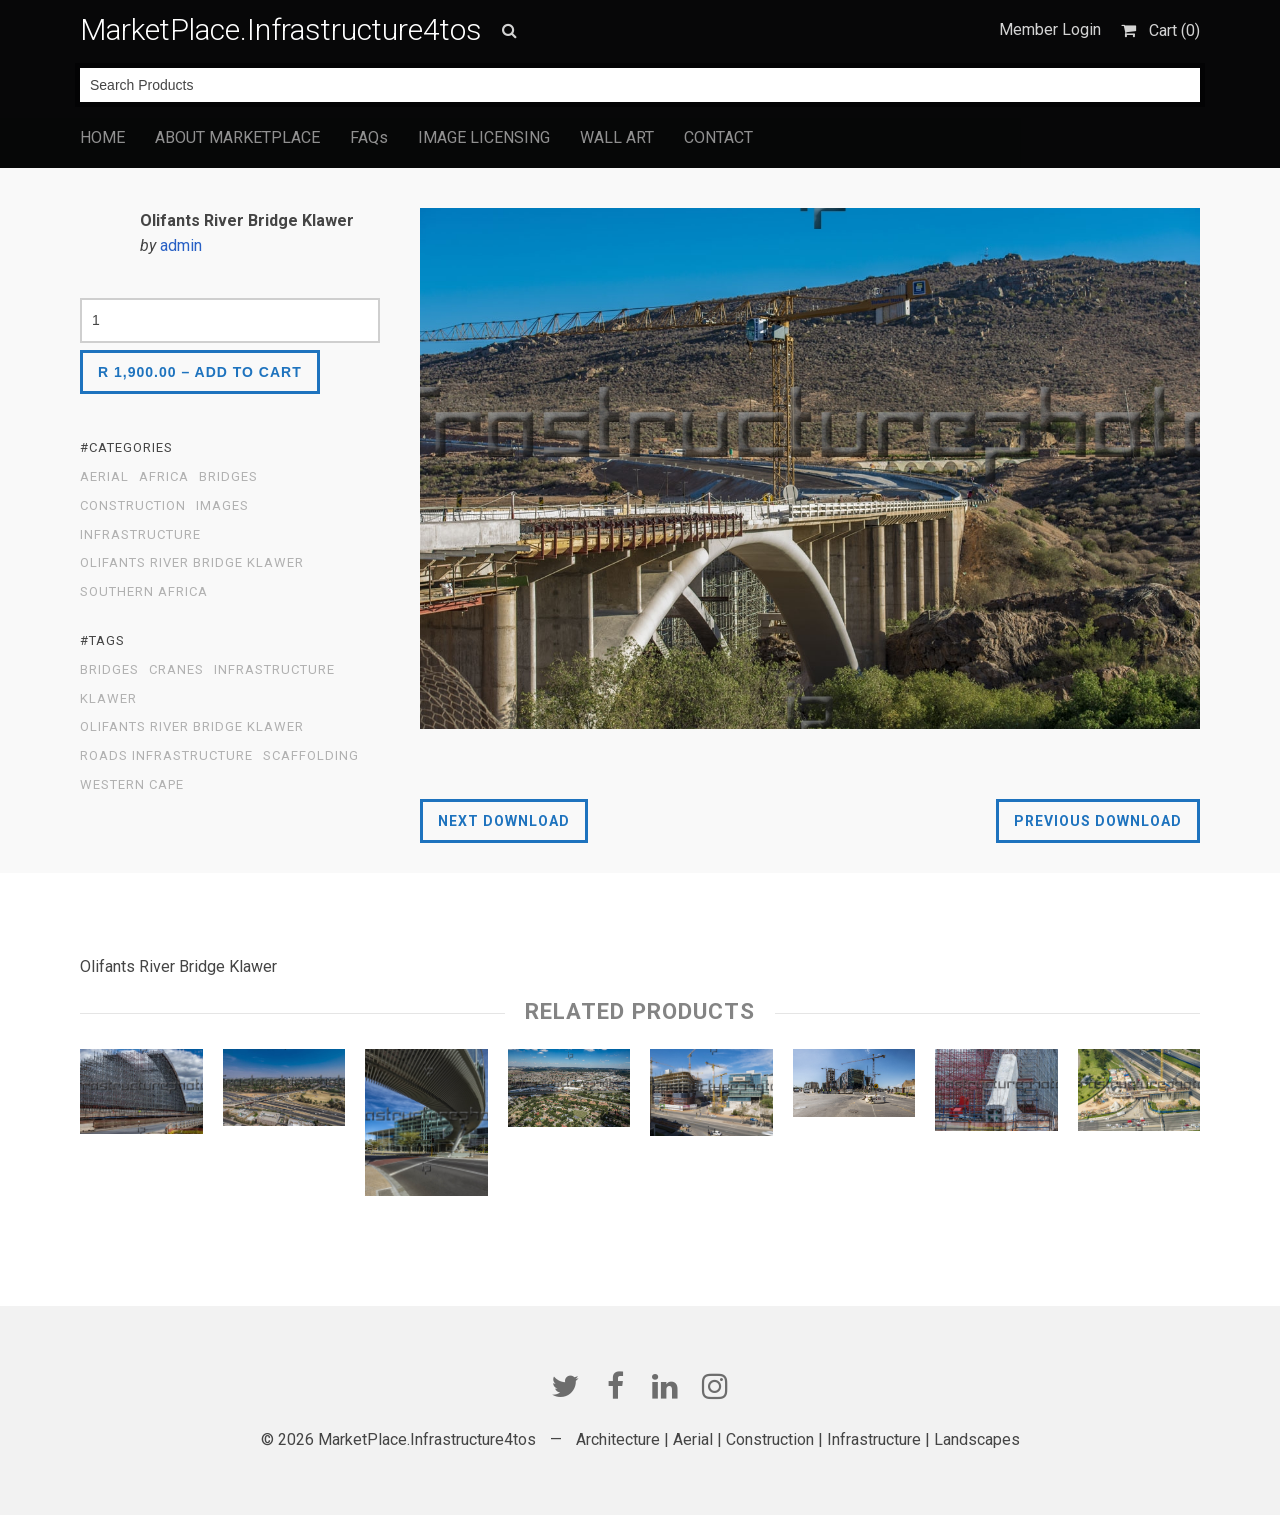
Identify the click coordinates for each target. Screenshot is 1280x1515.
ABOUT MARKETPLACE (237, 137)
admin (181, 245)
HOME (102, 137)
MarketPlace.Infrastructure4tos (281, 29)
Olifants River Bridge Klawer (192, 563)
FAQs (369, 137)
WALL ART (617, 137)
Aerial (104, 477)
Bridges (228, 477)
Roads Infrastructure (166, 756)
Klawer (108, 699)
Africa (164, 477)
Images (222, 506)
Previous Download (1098, 821)
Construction (133, 506)
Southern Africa (144, 592)
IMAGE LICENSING (484, 137)
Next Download (504, 821)
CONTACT (718, 137)
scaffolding (311, 756)
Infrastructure (140, 535)
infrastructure (274, 670)
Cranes (176, 670)
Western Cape (132, 785)
